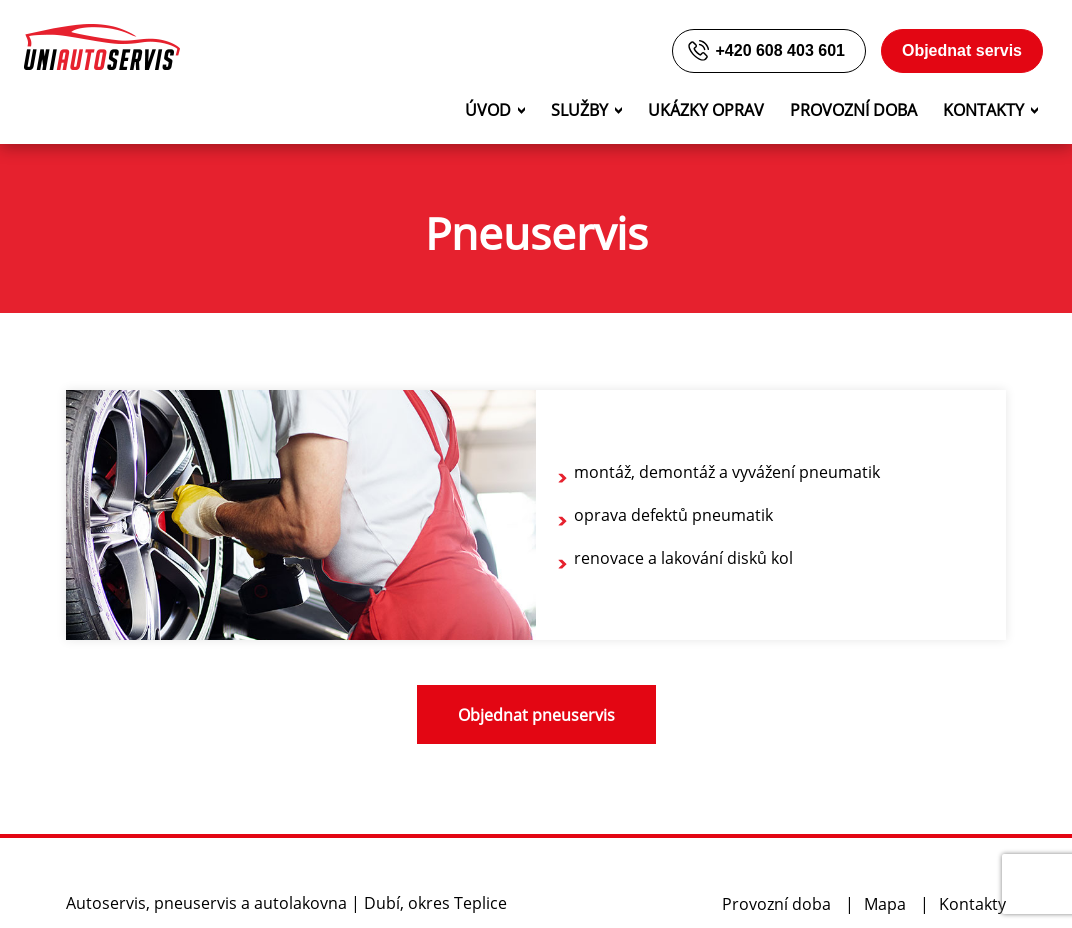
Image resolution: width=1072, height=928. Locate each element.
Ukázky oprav (706, 110)
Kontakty (983, 110)
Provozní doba (853, 110)
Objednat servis (962, 50)
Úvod (488, 110)
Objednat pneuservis (536, 715)
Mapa (885, 904)
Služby (579, 110)
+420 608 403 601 (765, 50)
